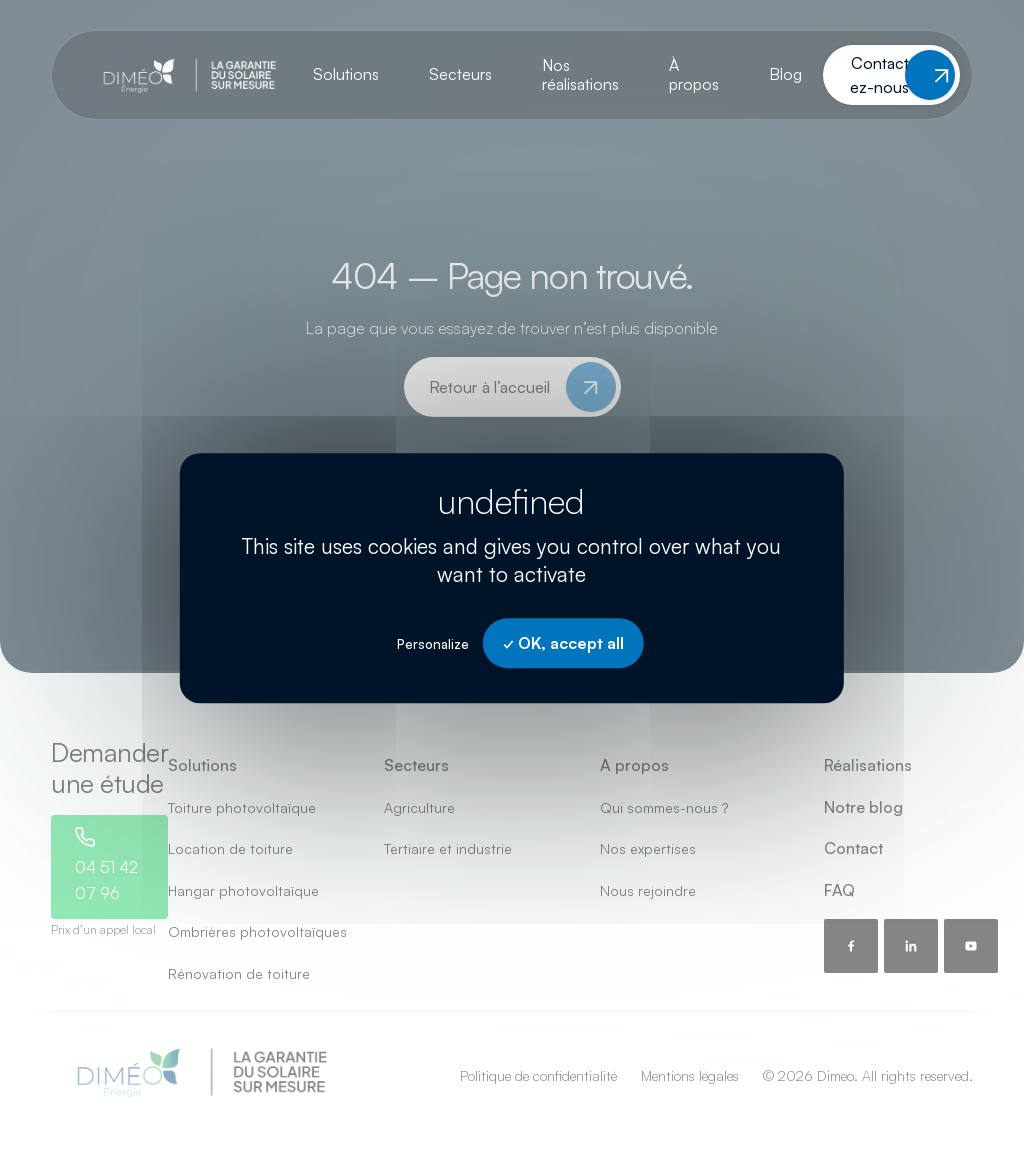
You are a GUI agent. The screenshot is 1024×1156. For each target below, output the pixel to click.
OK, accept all (563, 643)
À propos (694, 74)
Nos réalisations (580, 74)
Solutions (346, 74)
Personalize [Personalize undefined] (433, 644)
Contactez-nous (879, 75)
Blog (785, 74)
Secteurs (460, 74)
